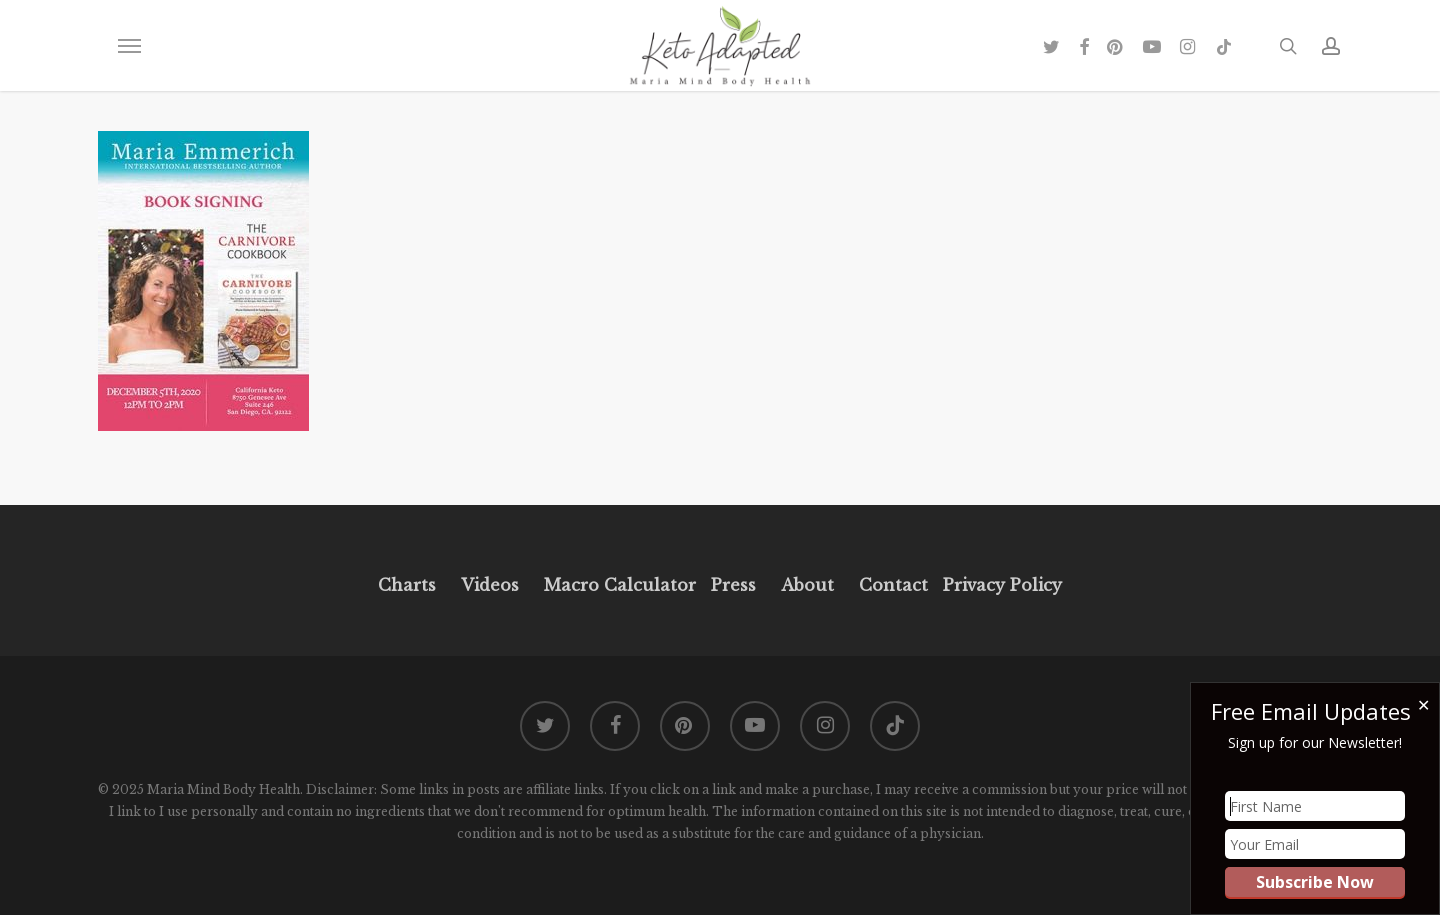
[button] (129, 46)
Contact (893, 585)
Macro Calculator (620, 585)
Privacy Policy (1000, 585)
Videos (490, 585)
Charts (407, 585)
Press (733, 585)
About (807, 585)
